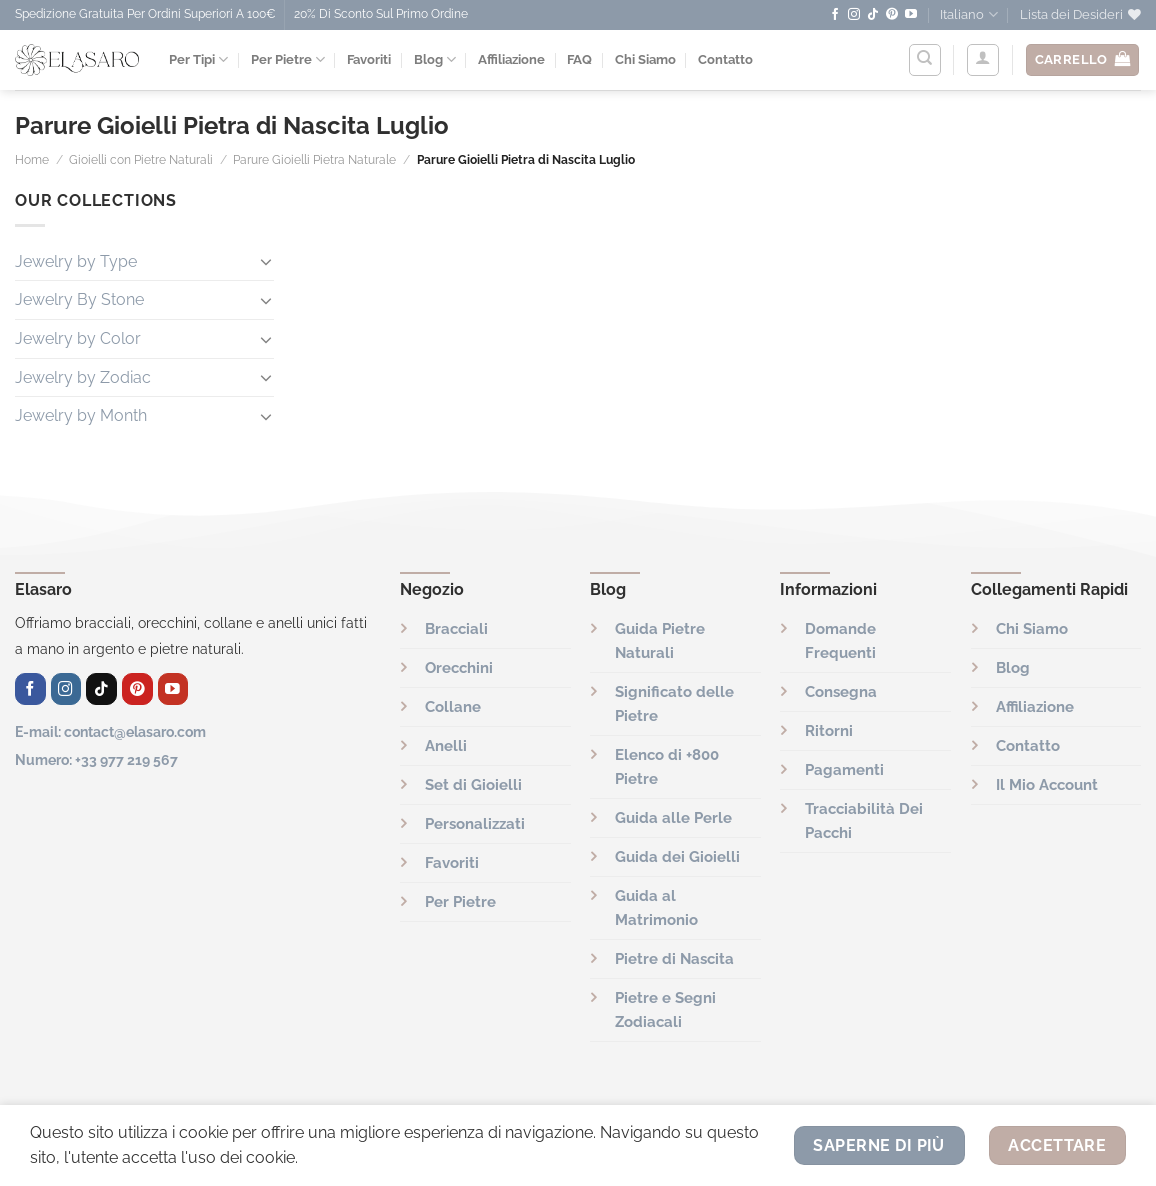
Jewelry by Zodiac (83, 377)
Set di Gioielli (473, 785)
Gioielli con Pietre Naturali (141, 160)
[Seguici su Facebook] (835, 15)
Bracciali (456, 629)
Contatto (725, 59)
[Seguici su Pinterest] (892, 15)
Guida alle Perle (673, 818)
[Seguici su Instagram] (854, 15)
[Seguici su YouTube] (911, 15)
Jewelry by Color (78, 338)
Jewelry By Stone (79, 299)
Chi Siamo (645, 59)
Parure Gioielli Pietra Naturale (314, 160)
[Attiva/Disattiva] (266, 261)
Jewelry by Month (81, 415)
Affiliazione (511, 59)
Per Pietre (288, 59)
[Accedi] (983, 60)
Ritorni (829, 731)
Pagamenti (844, 770)
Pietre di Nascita (674, 959)
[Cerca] (925, 60)
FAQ (579, 59)
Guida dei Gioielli (677, 857)
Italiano (968, 14)
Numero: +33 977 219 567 (96, 759)
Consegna (841, 692)
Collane (453, 707)
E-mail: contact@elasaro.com (110, 731)
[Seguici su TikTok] (873, 15)
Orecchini (459, 668)
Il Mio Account (1047, 785)
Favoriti (369, 59)
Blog (435, 59)
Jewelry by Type (76, 261)
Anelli (446, 746)
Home (32, 160)
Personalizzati (475, 824)
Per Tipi (198, 59)
